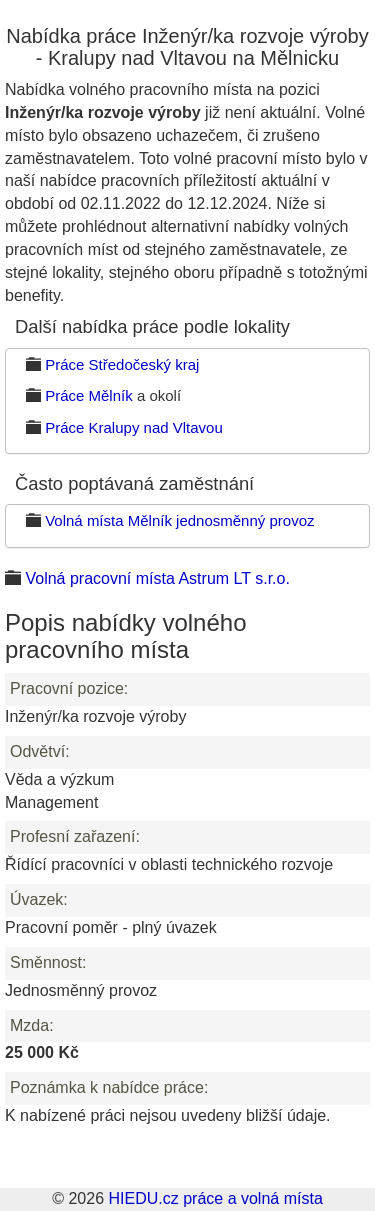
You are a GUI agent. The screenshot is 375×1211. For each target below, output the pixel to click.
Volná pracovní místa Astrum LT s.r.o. (157, 578)
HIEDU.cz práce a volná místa (215, 1198)
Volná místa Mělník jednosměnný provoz (179, 520)
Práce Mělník (89, 395)
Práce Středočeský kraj (122, 364)
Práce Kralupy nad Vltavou (134, 427)
